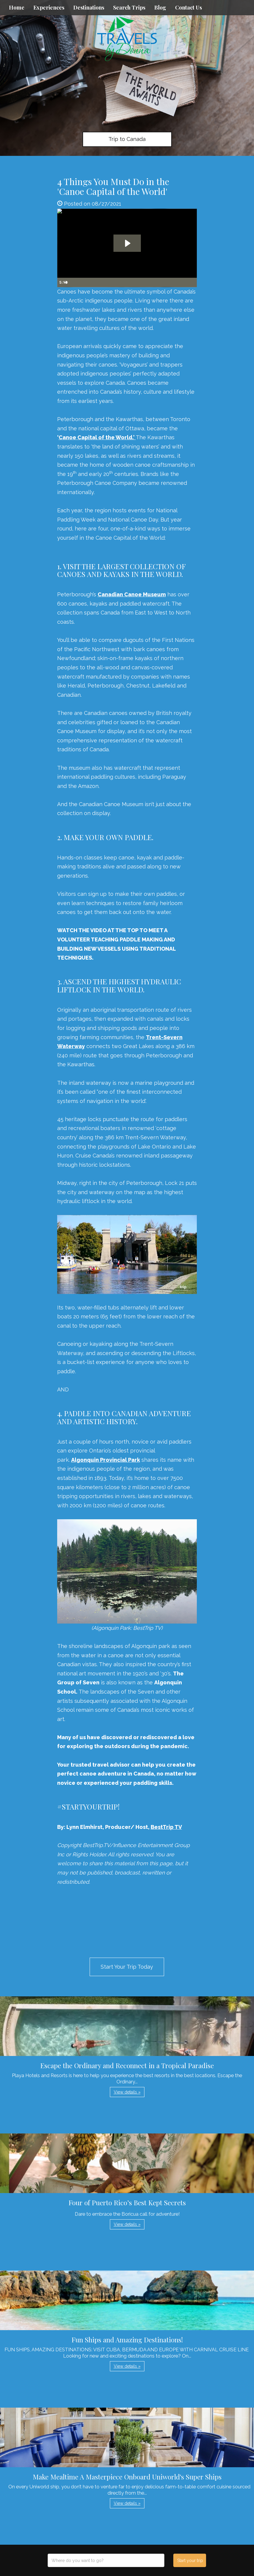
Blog (160, 7)
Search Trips (129, 7)
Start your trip (190, 2560)
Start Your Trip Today (127, 1967)
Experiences (48, 7)
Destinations (88, 7)
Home (16, 7)
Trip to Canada (127, 139)
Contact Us (188, 7)
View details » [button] (127, 2092)
